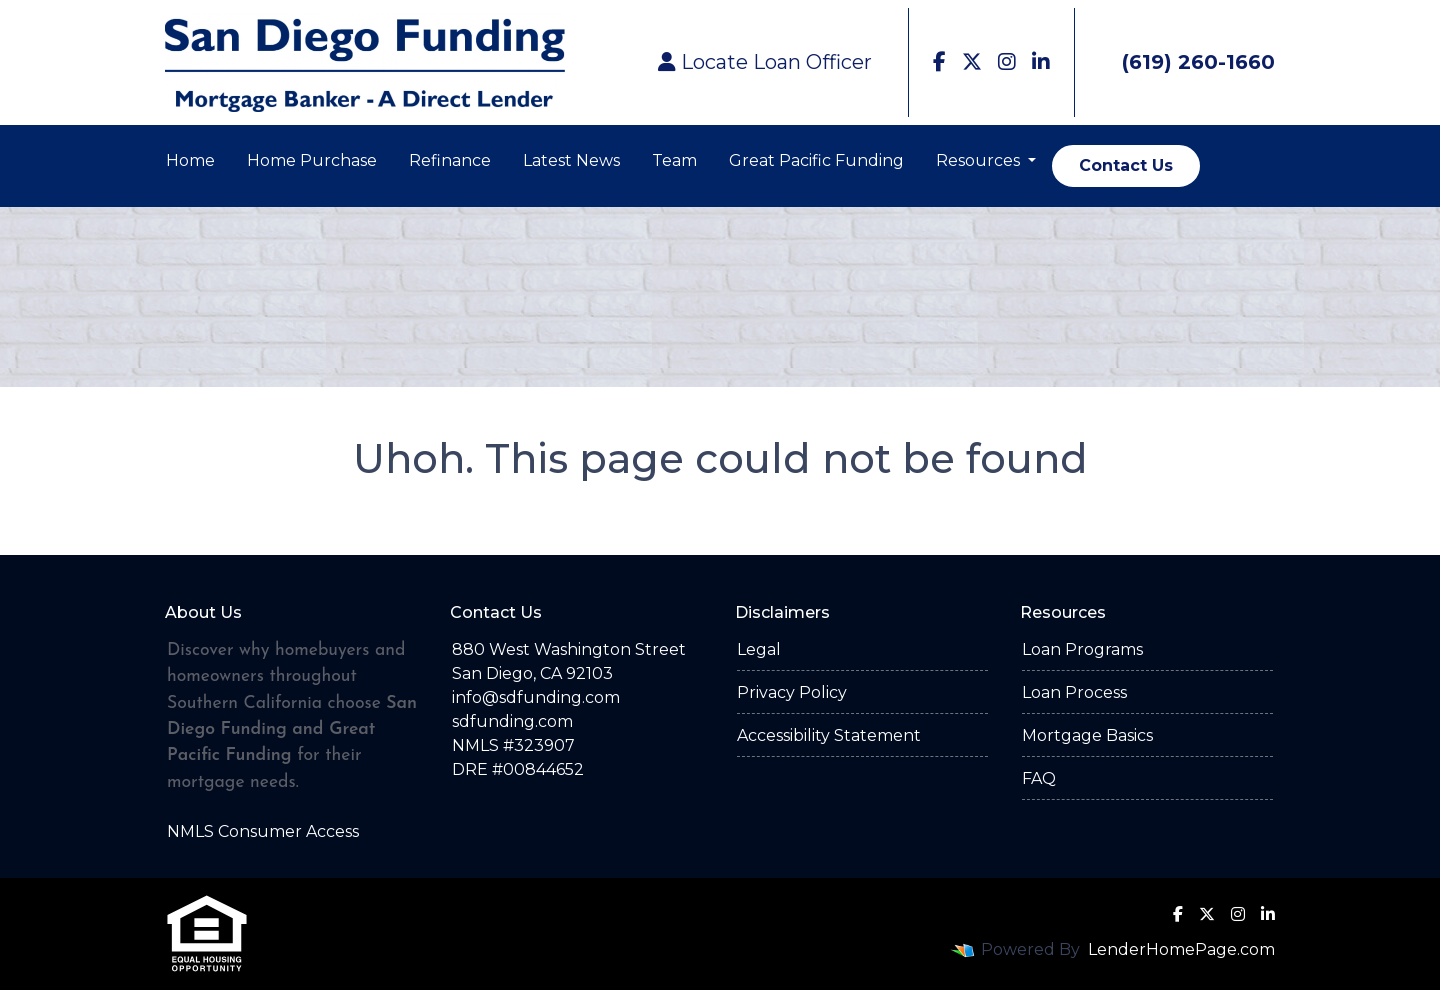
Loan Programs (1082, 649)
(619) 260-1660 (1183, 62)
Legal (759, 649)
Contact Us (1126, 165)
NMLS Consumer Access (263, 831)
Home (190, 160)
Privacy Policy (792, 692)
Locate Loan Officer (765, 62)
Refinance (450, 160)
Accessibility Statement (829, 735)
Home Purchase (312, 160)
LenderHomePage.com (1181, 949)
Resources (980, 160)
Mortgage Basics (1087, 735)
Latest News (571, 160)
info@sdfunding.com (536, 697)
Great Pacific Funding (816, 160)
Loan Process (1074, 692)
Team (674, 160)
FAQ (1039, 778)
